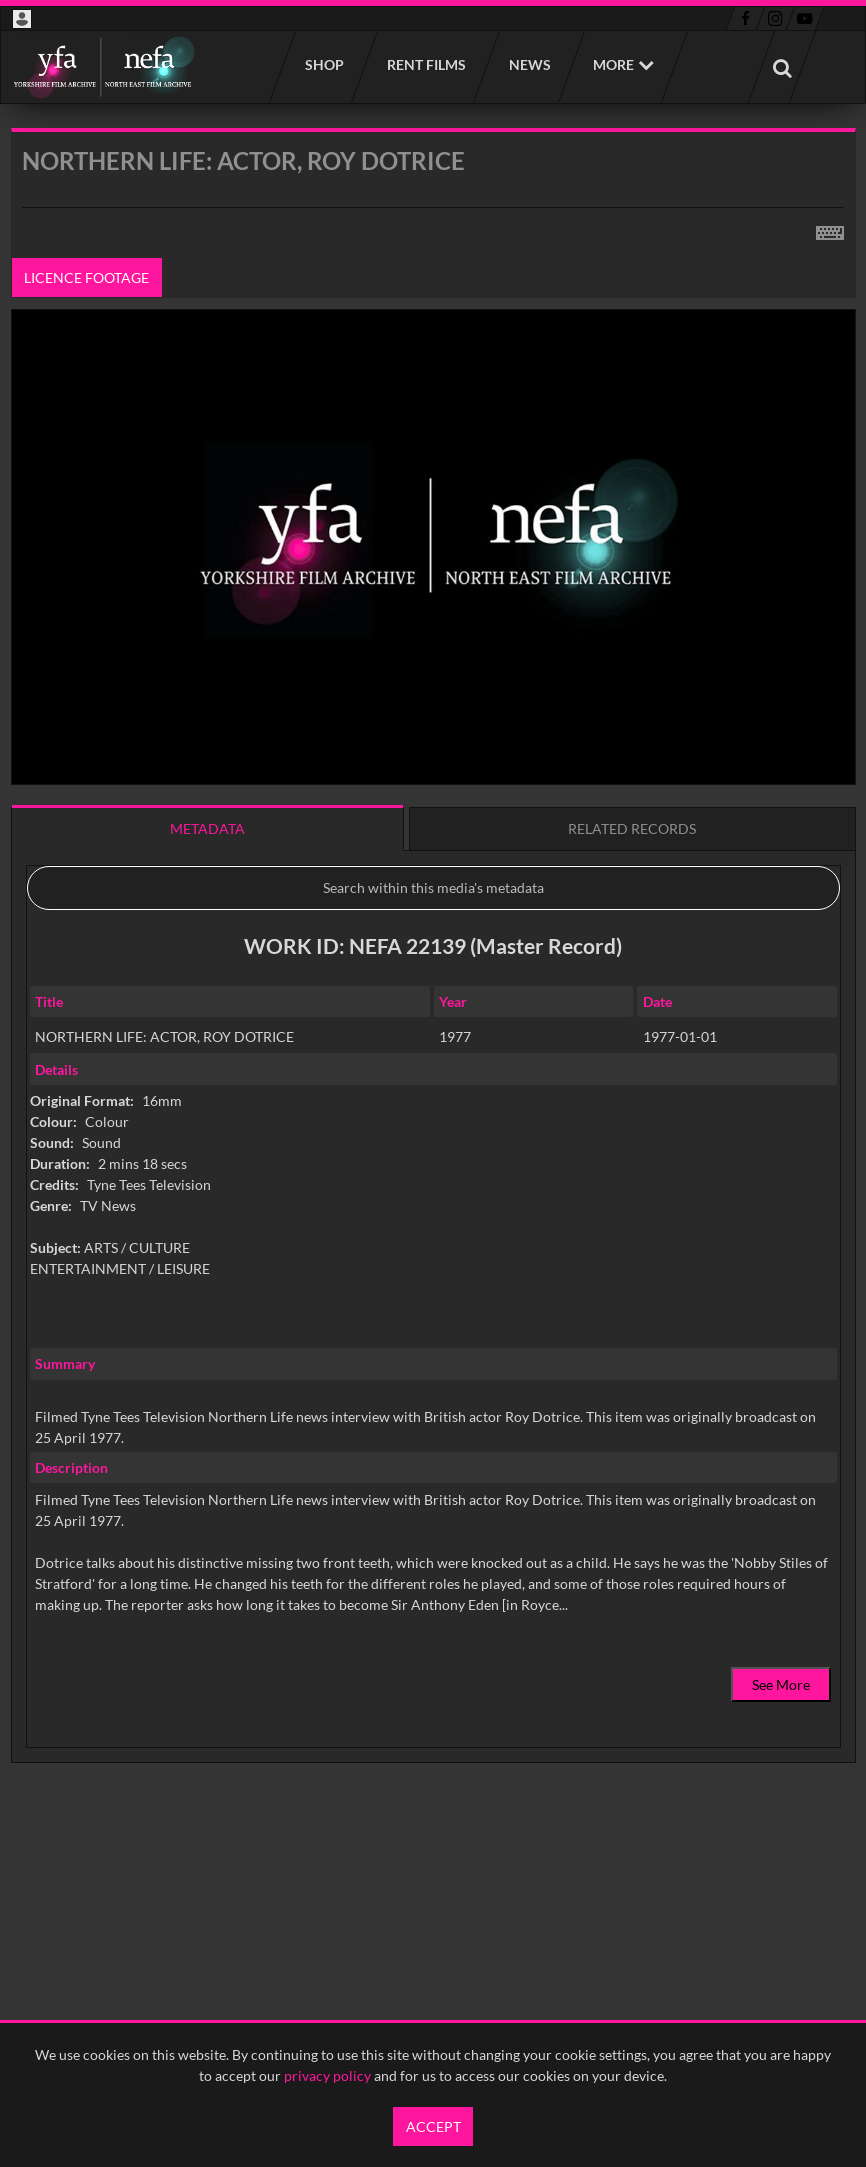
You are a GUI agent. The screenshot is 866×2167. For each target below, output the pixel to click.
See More (781, 1684)
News (529, 64)
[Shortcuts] (830, 229)
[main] (433, 996)
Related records (632, 828)
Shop (323, 64)
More (613, 64)
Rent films (425, 64)
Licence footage (86, 277)
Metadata (207, 828)
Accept (433, 2126)
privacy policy (327, 2075)
